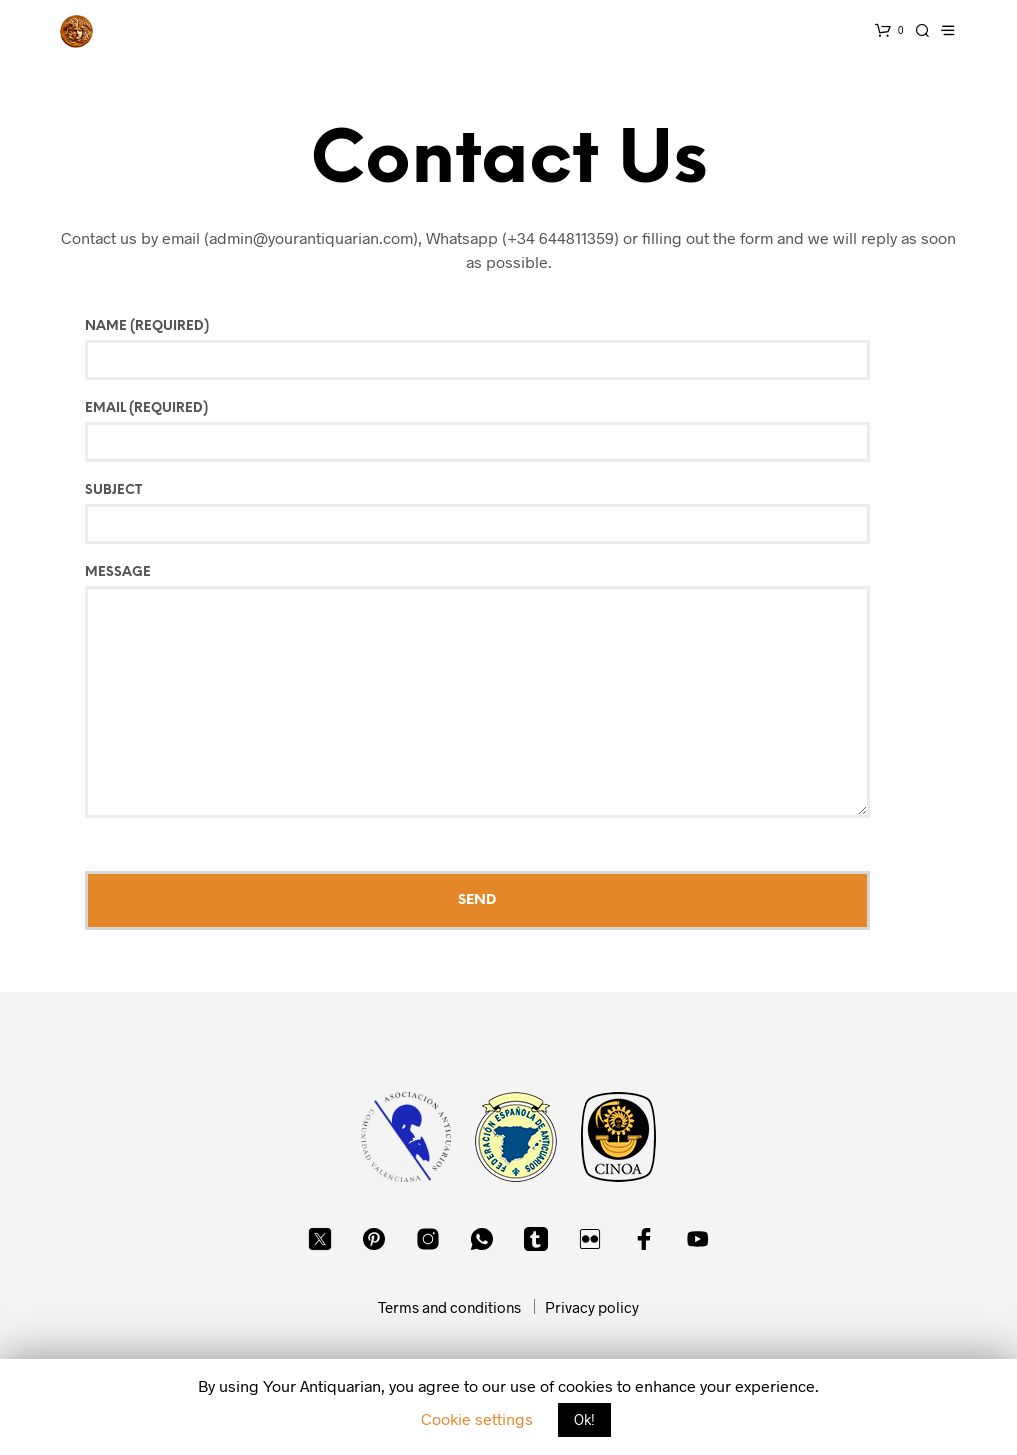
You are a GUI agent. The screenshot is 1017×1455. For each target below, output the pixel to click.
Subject (521, 514)
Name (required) (521, 350)
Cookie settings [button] (477, 1418)
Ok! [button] (584, 1419)
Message (521, 692)
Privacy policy (592, 1307)
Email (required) (521, 432)
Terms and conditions (449, 1307)
